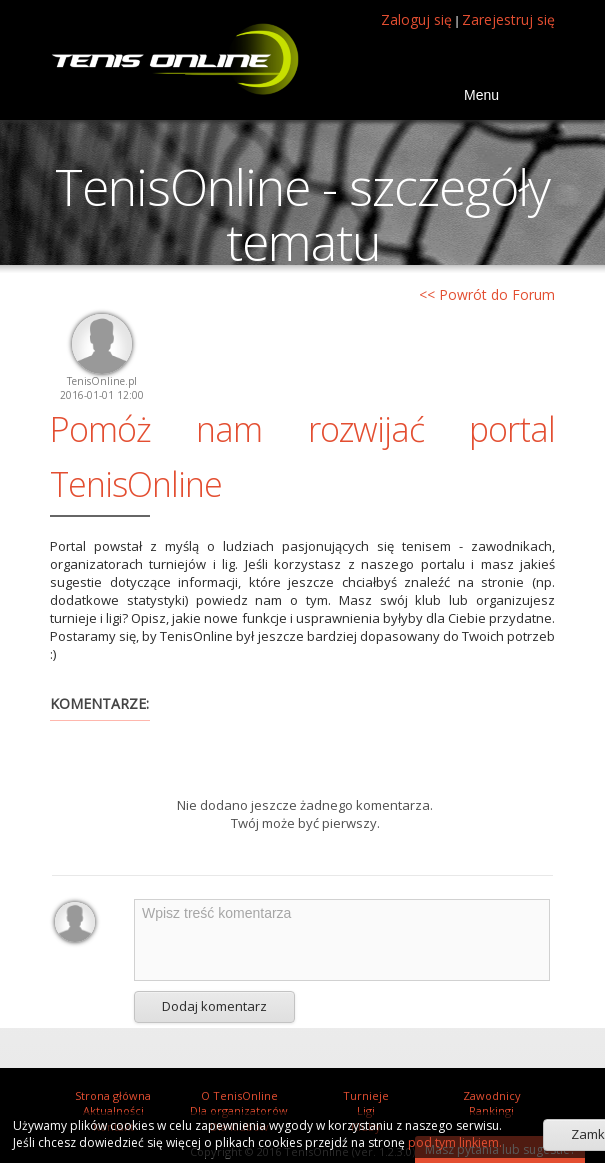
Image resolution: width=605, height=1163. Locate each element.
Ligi (366, 1110)
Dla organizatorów (239, 1110)
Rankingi (491, 1110)
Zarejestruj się (508, 19)
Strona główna (113, 1095)
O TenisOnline (239, 1095)
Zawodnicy (492, 1095)
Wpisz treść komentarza (342, 940)
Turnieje (366, 1095)
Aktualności (113, 1110)
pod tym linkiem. (453, 1142)
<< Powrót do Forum (487, 294)
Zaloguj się (416, 19)
